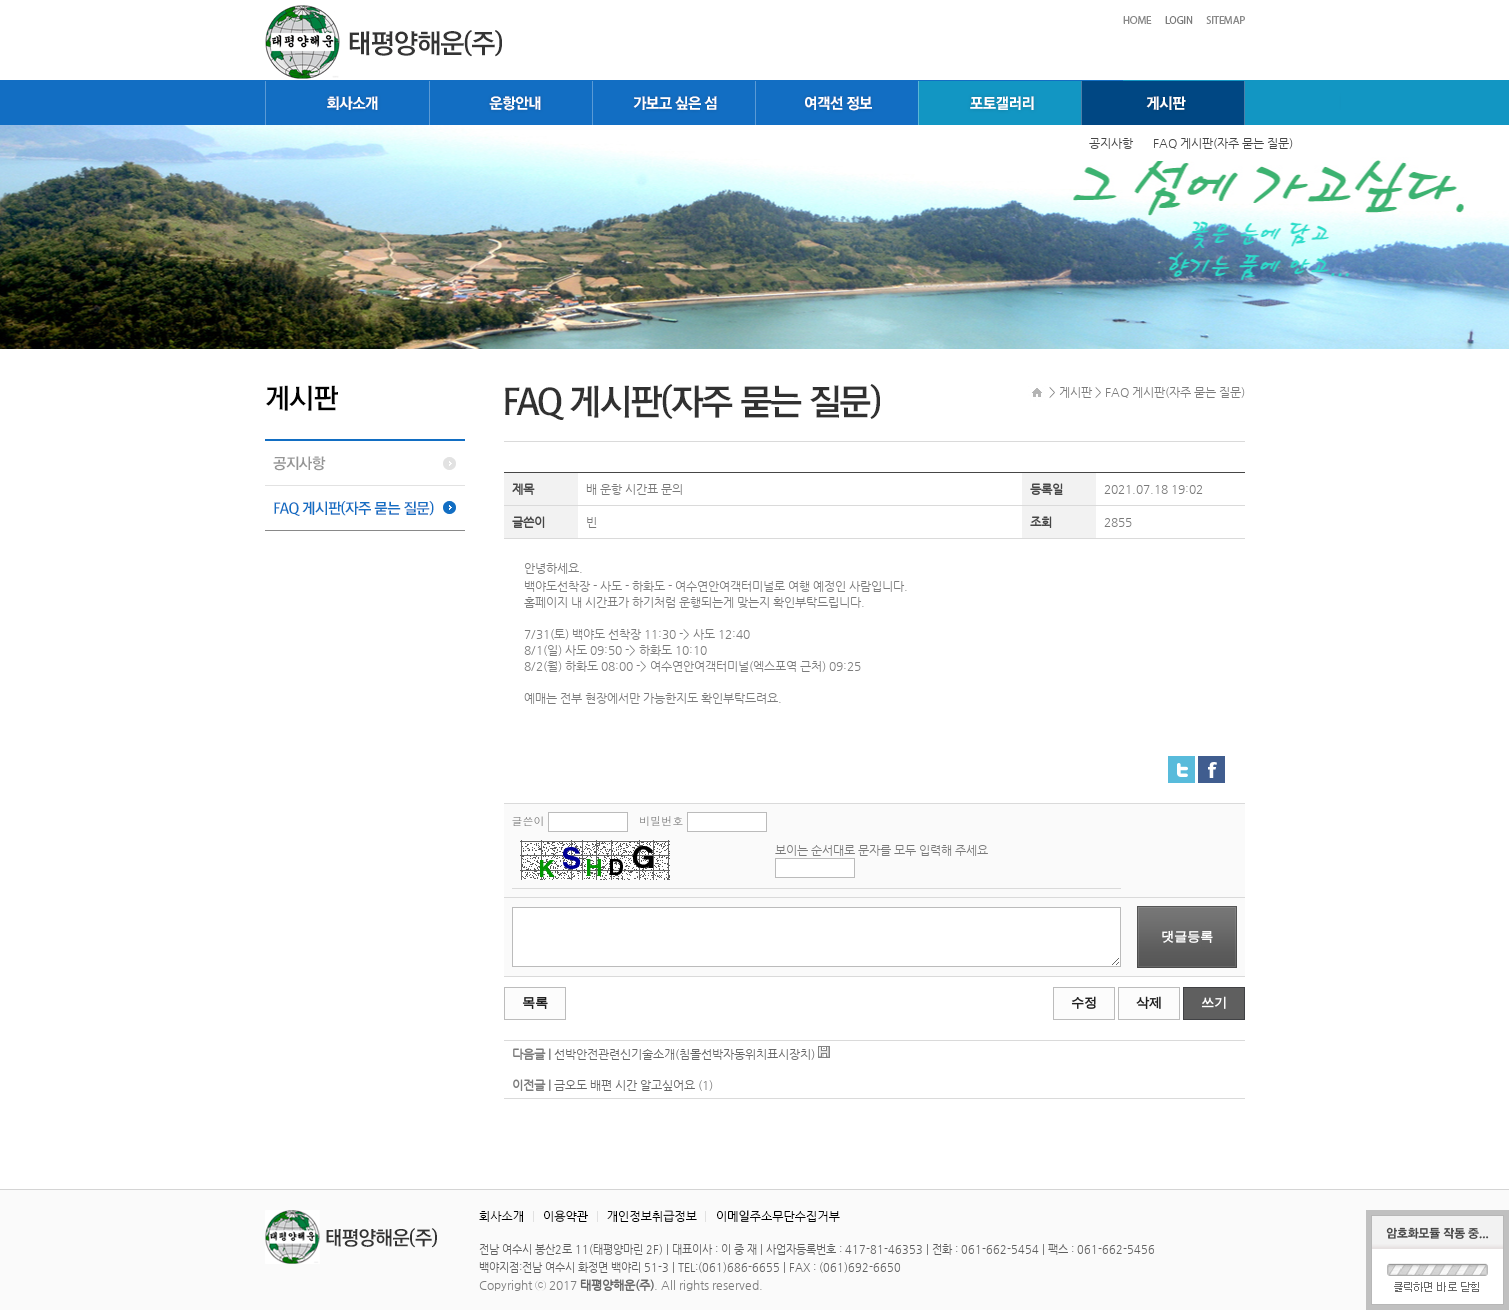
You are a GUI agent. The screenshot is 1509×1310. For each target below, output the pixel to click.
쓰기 (1214, 1002)
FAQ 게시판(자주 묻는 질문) (1223, 143)
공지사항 (1111, 143)
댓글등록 (1187, 936)
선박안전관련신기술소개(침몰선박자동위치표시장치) (684, 1054)
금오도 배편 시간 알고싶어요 (624, 1085)
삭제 (1149, 1002)
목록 (535, 1002)
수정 (1084, 1002)
